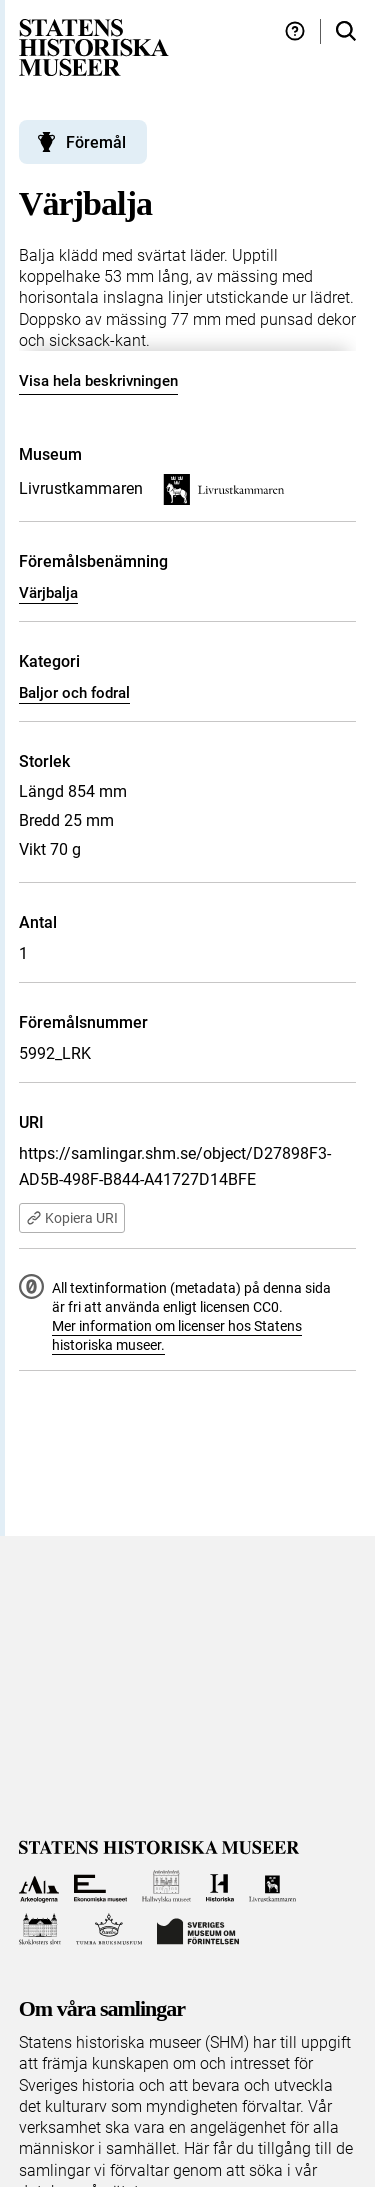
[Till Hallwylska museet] (166, 1886)
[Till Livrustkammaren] (273, 1886)
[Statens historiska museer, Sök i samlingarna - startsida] (94, 46)
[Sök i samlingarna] (346, 31)
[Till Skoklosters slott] (40, 1929)
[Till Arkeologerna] (39, 1886)
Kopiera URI (72, 1218)
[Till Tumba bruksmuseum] (109, 1929)
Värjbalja (48, 593)
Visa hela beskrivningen (98, 381)
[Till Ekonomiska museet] (100, 1886)
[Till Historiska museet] (219, 1886)
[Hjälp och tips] (295, 31)
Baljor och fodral (74, 693)
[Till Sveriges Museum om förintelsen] (198, 1929)
